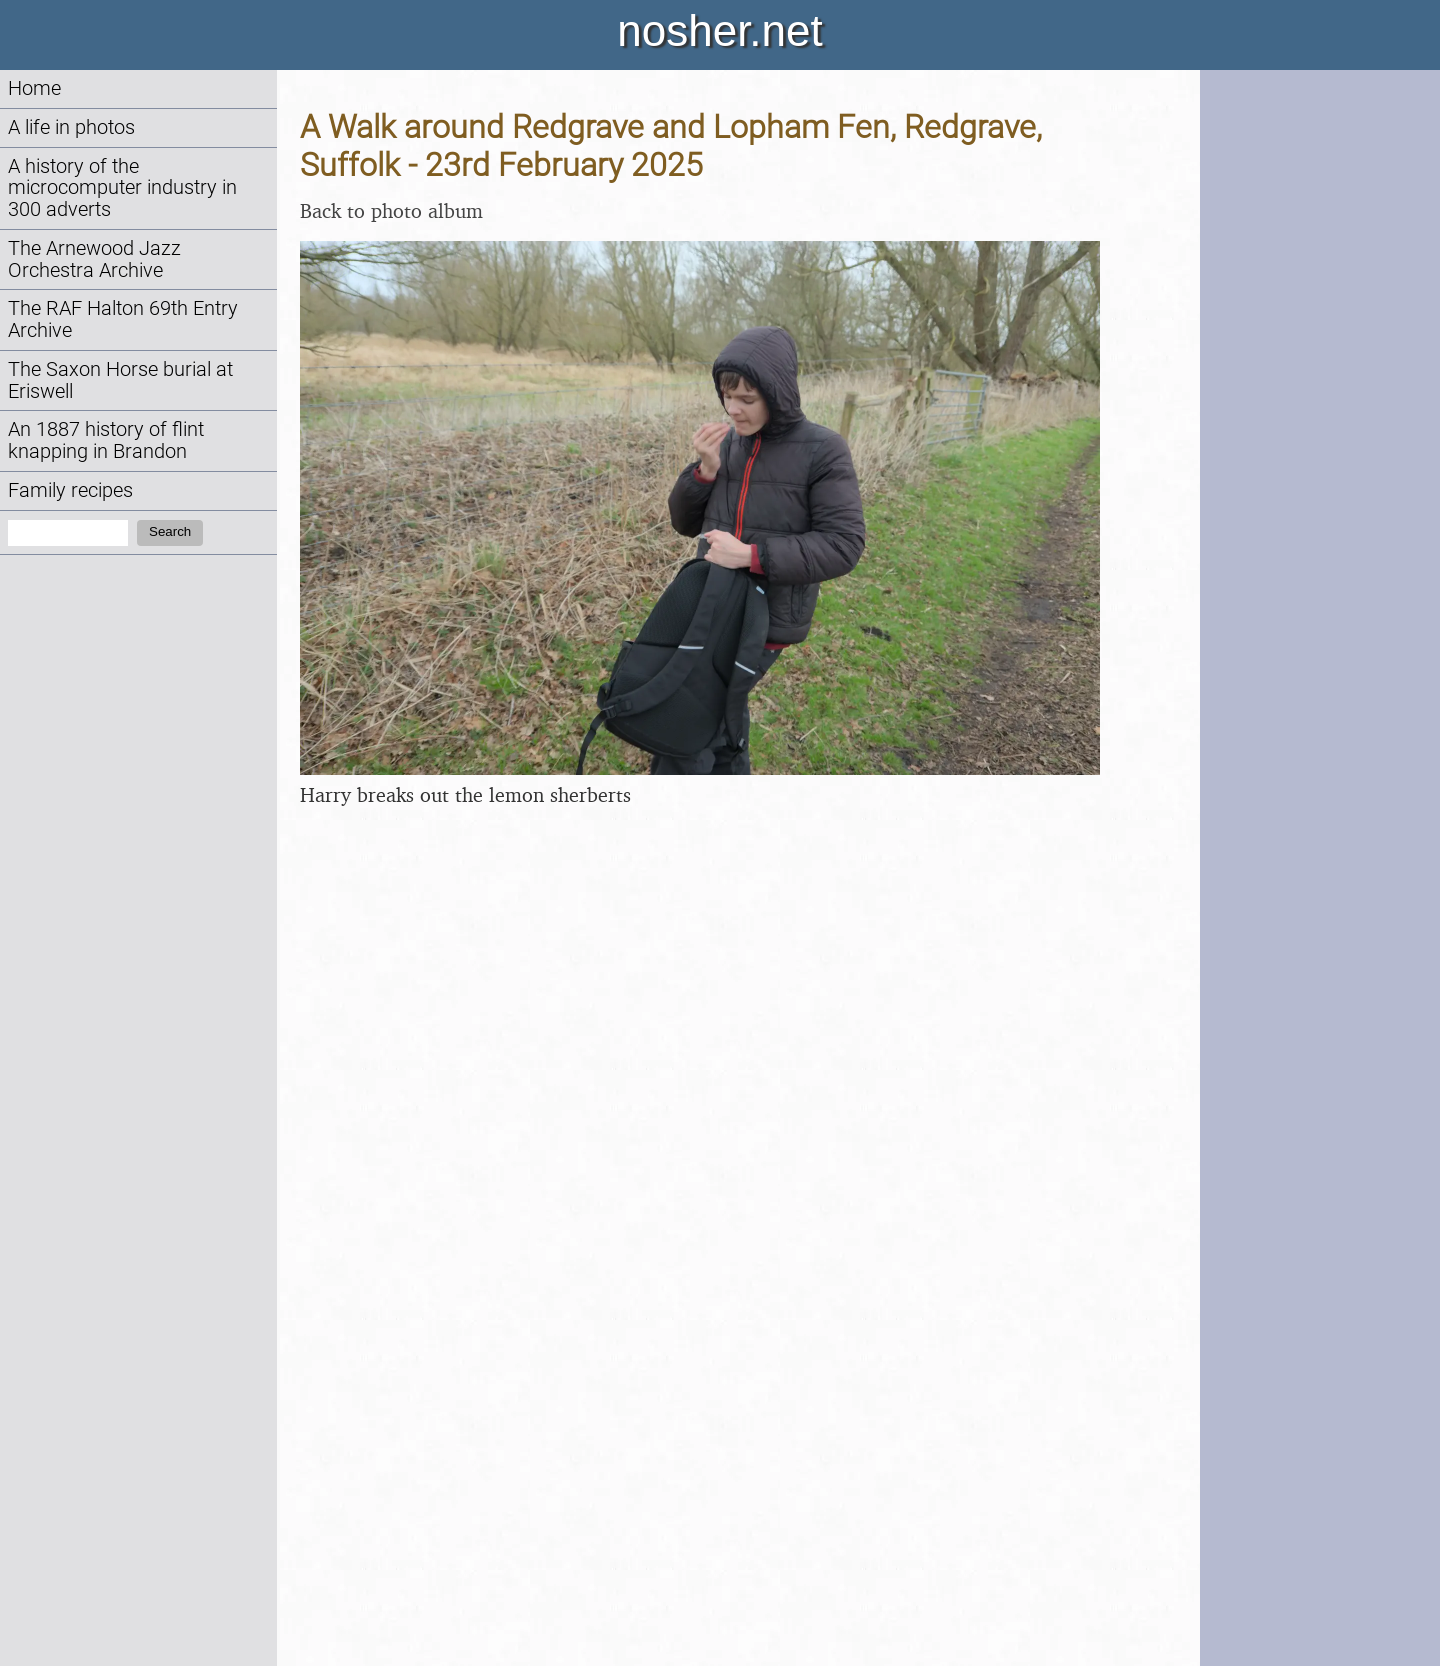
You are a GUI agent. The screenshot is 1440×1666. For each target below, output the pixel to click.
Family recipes (70, 490)
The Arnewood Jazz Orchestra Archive (94, 259)
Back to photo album (391, 210)
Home (34, 88)
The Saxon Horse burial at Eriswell (120, 380)
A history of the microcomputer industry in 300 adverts (122, 188)
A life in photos (71, 127)
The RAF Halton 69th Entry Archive (123, 319)
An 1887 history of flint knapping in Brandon (106, 440)
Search (170, 531)
